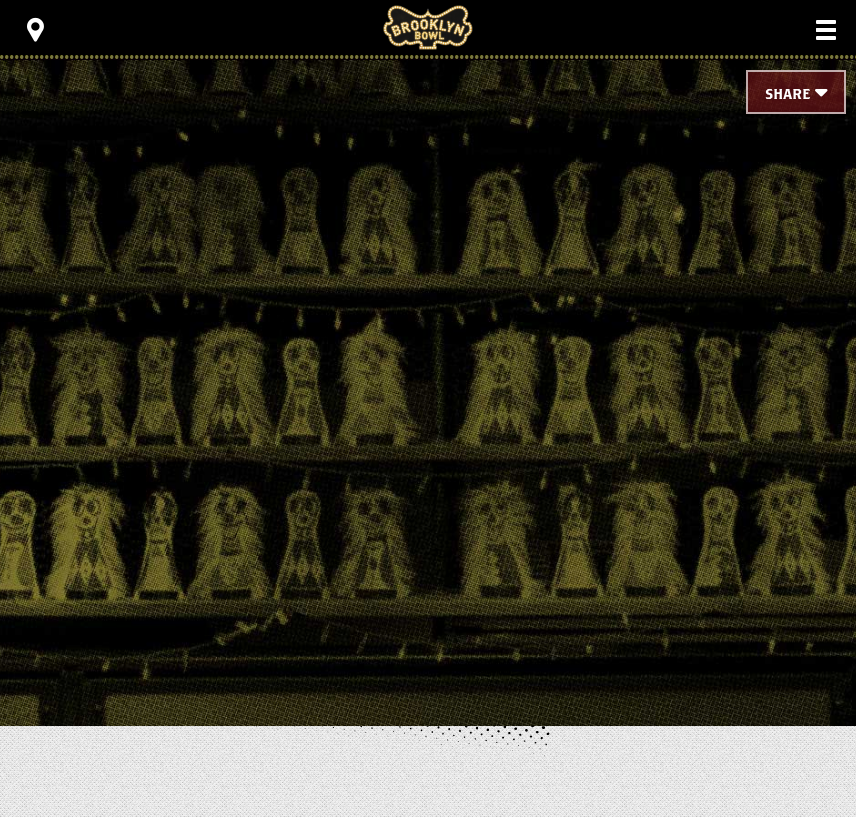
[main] (428, 360)
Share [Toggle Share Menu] (787, 94)
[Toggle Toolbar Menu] (35, 30)
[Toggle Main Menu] (826, 30)
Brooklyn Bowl (428, 27)
